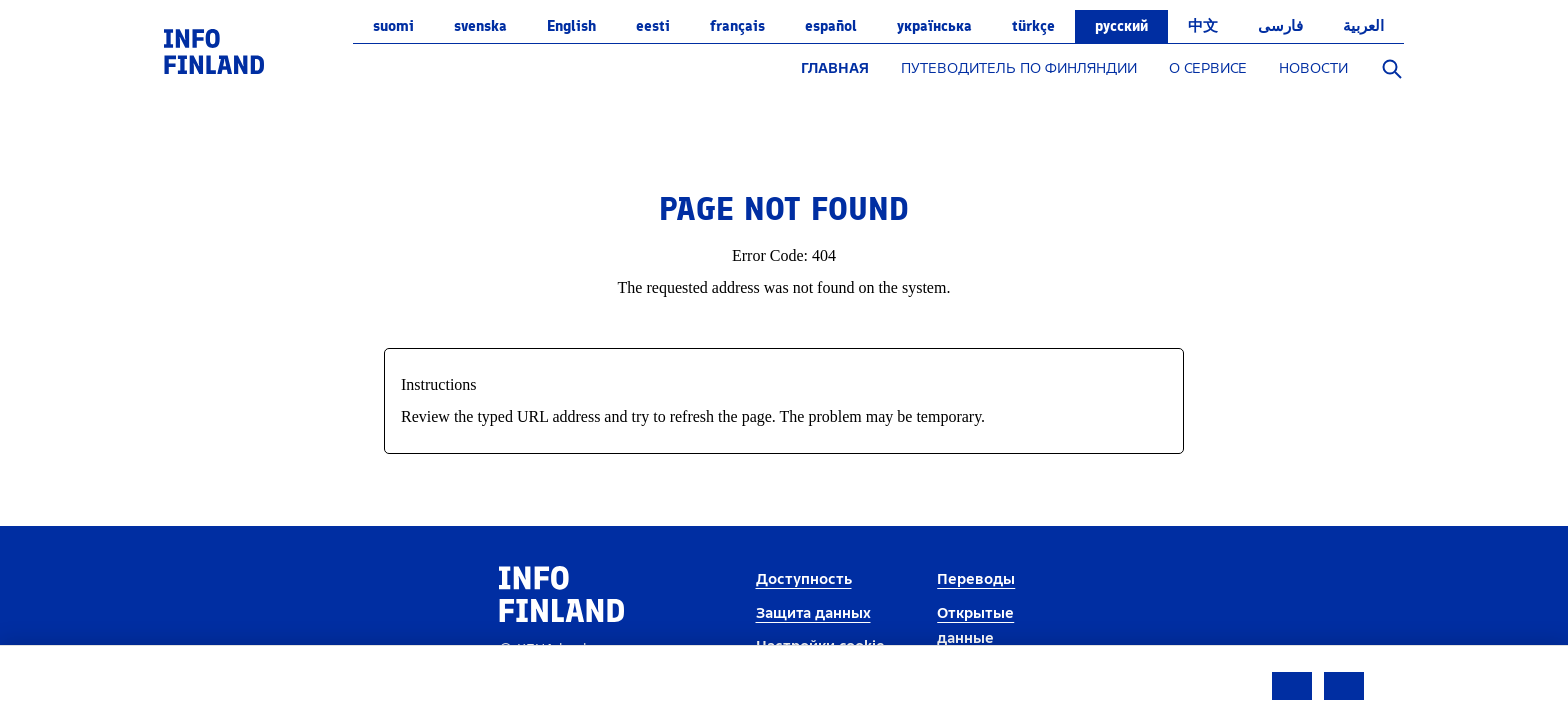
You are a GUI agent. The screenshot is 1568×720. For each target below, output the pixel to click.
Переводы (976, 579)
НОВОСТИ (1313, 68)
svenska (480, 26)
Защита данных (813, 613)
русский (1121, 26)
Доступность (804, 579)
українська (934, 26)
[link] (214, 50)
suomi (393, 26)
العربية (1363, 26)
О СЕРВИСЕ (1208, 68)
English (571, 26)
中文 (1203, 26)
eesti (653, 26)
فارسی (1280, 26)
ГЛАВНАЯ (835, 68)
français (737, 26)
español (831, 26)
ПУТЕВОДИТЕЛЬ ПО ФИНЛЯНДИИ (1019, 68)
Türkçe (1033, 26)
